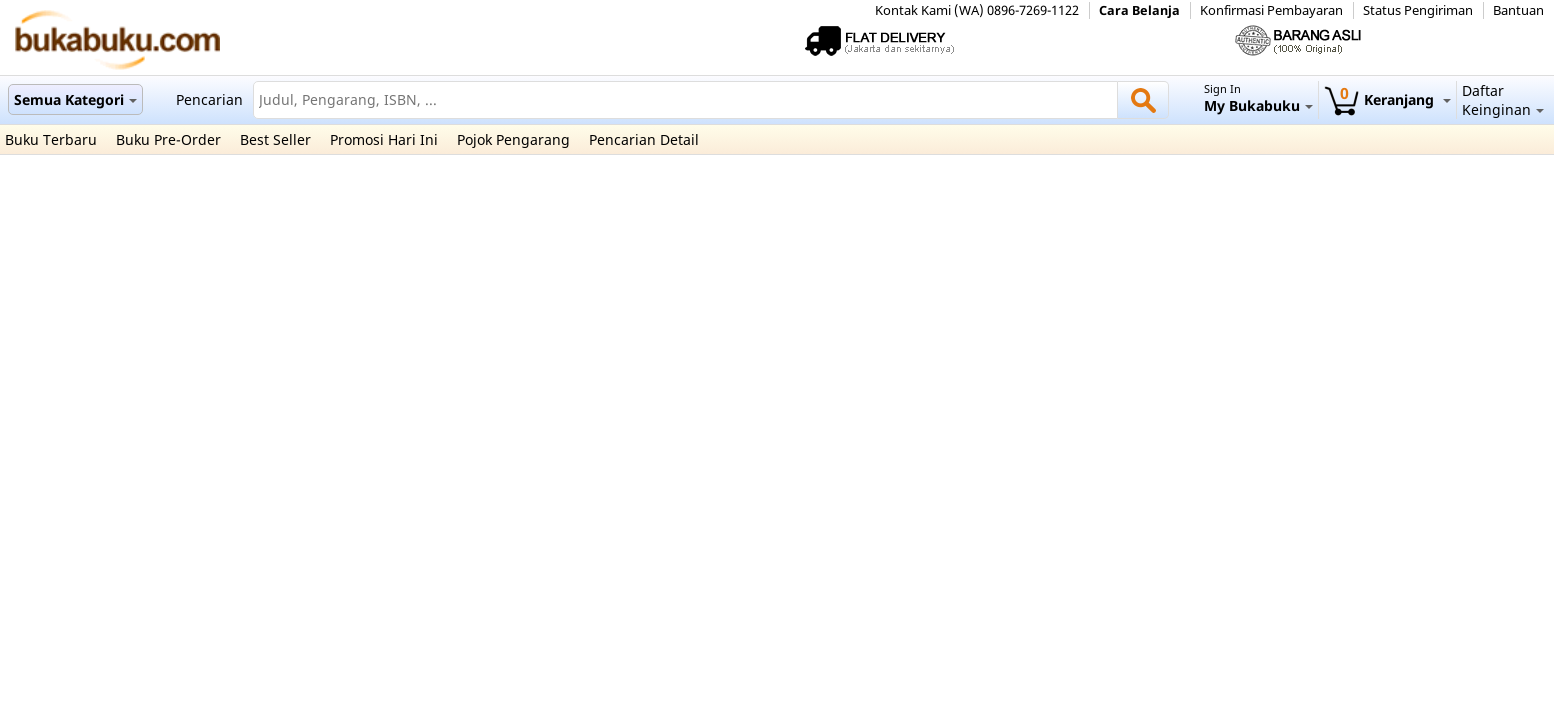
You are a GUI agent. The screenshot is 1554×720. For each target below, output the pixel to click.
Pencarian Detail (644, 139)
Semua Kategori (75, 99)
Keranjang (1387, 99)
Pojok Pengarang (513, 139)
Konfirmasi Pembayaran (1271, 10)
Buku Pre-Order (168, 139)
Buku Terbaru (51, 139)
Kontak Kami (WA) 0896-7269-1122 (977, 10)
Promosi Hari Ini (384, 139)
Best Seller (275, 139)
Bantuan (1518, 10)
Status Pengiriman (1418, 10)
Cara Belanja (1139, 10)
